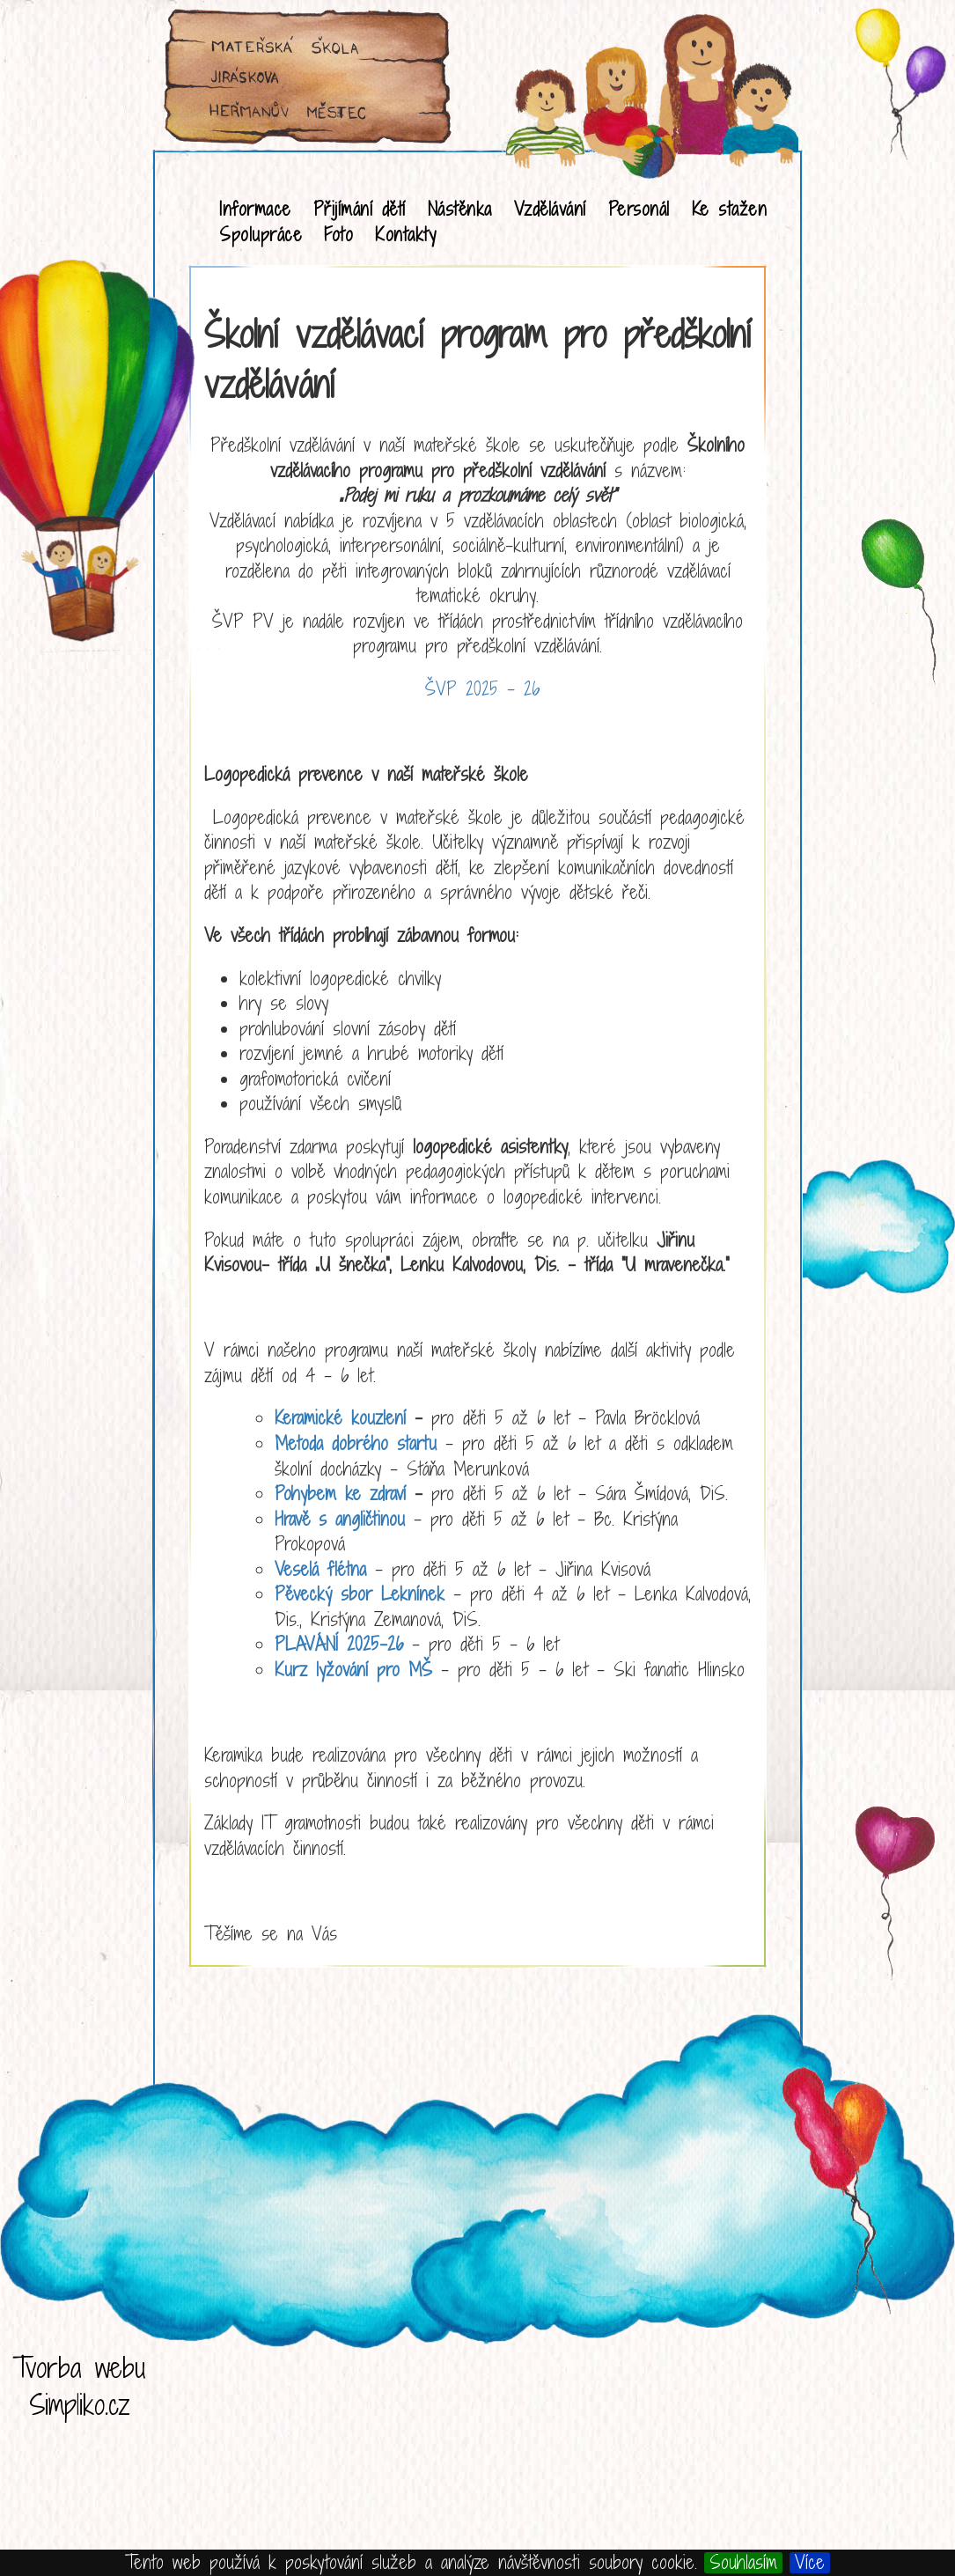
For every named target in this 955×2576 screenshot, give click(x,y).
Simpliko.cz (79, 2404)
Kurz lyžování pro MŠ (353, 1669)
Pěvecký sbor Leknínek (359, 1594)
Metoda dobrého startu (356, 1443)
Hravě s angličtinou (340, 1519)
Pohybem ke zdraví (340, 1493)
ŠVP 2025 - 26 (482, 689)
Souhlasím (743, 2562)
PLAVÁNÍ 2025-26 (339, 1644)
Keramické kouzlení (340, 1418)
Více (810, 2562)
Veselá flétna (320, 1569)
